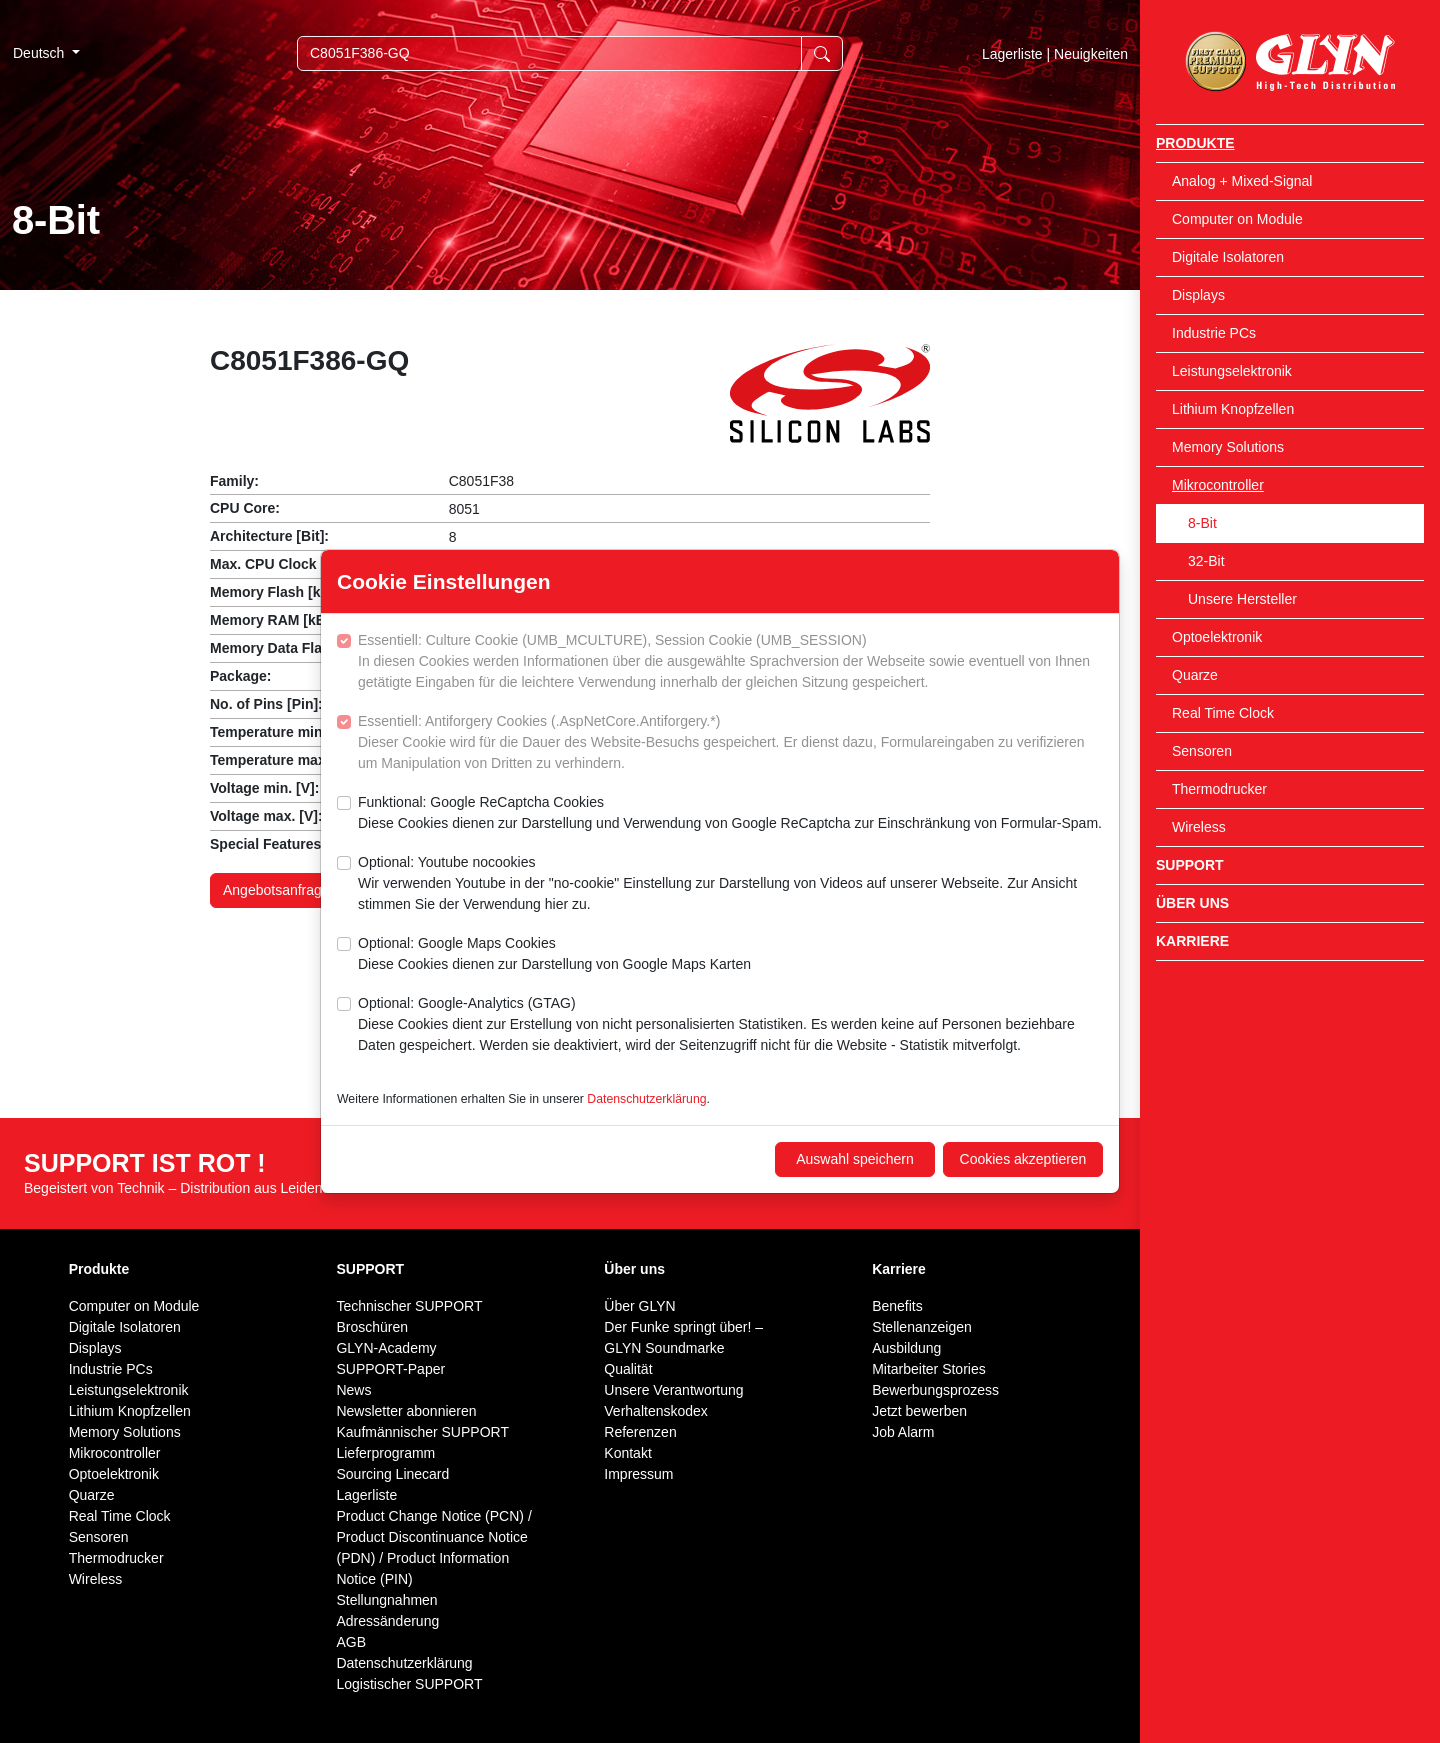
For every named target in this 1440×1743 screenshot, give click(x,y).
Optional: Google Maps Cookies (554, 955)
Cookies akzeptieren (1023, 1159)
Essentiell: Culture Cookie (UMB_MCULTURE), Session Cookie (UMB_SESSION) (730, 662)
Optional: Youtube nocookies (730, 884)
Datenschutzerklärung (646, 1099)
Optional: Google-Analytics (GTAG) (730, 1025)
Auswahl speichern (855, 1159)
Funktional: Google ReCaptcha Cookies (730, 814)
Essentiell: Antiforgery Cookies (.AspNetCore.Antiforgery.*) (730, 743)
